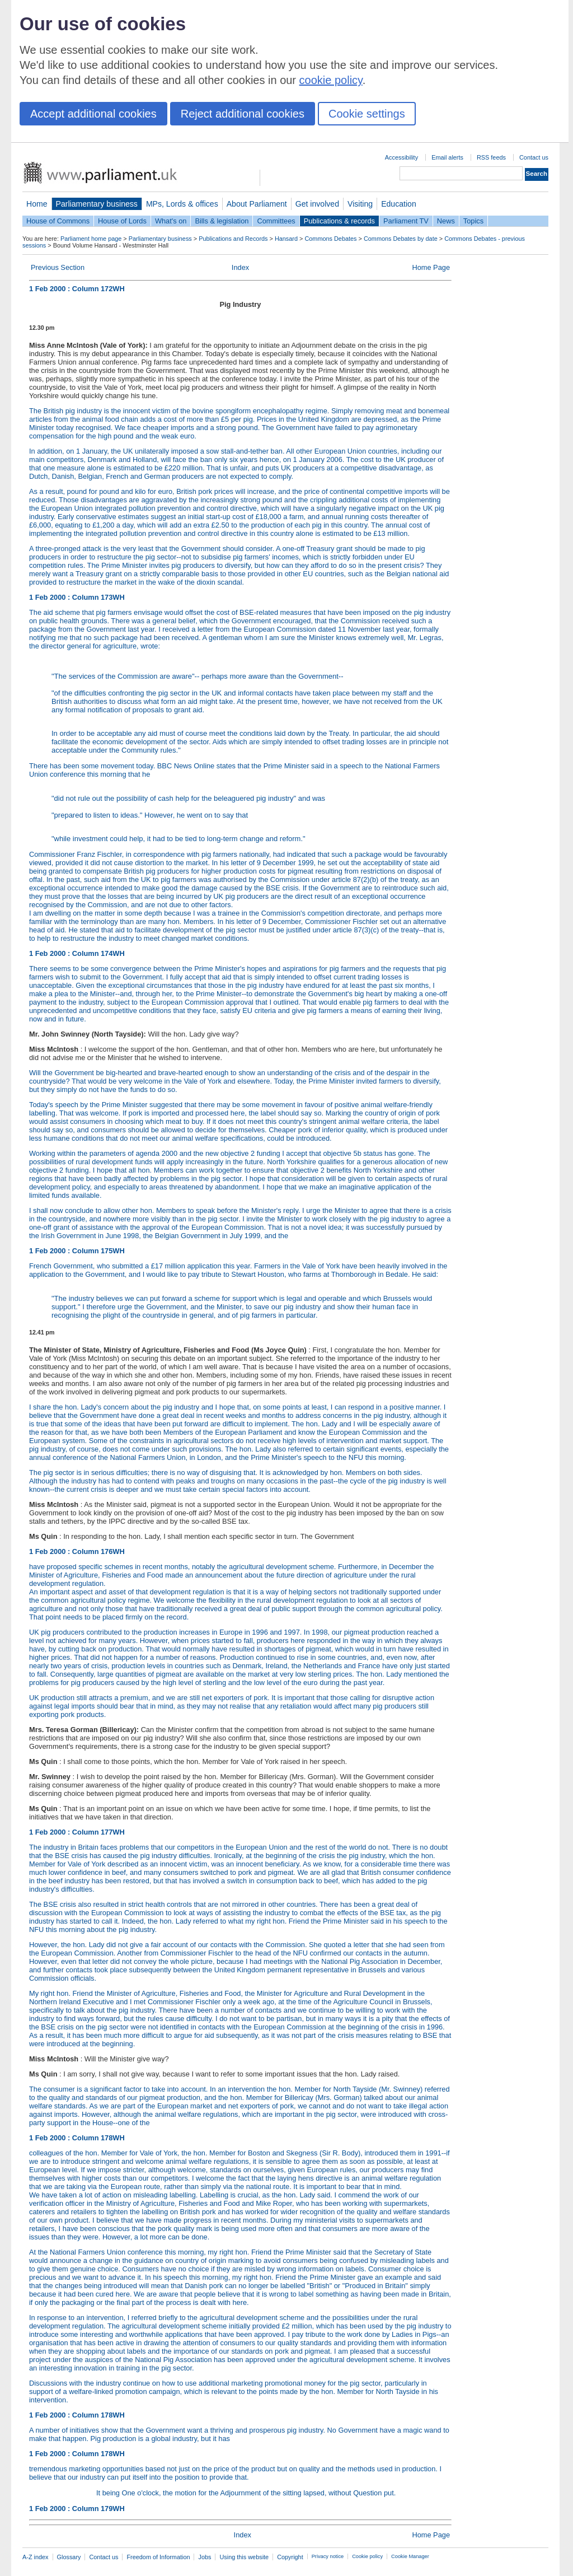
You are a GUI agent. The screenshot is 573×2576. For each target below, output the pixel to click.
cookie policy (331, 80)
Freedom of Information (158, 2557)
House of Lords (122, 221)
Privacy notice (328, 2556)
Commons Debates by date (401, 238)
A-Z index (35, 2557)
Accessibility (401, 157)
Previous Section (57, 267)
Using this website (244, 2557)
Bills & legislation (221, 221)
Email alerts (447, 157)
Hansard (286, 238)
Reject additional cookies (242, 114)
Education (398, 203)
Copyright (290, 2557)
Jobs (204, 2557)
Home (37, 203)
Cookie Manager (410, 2556)
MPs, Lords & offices (182, 203)
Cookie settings (366, 114)
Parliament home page (90, 238)
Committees (276, 221)
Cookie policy (367, 2556)
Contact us (533, 157)
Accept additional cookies (93, 114)
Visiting (360, 203)
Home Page (431, 267)
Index (240, 267)
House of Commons (58, 221)
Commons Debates (330, 238)
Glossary (69, 2557)
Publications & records (339, 221)
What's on (171, 221)
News (446, 221)
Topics (473, 221)
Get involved (317, 203)
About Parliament (257, 203)
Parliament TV (406, 221)
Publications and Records (233, 238)
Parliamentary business (97, 203)
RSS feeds (491, 157)
